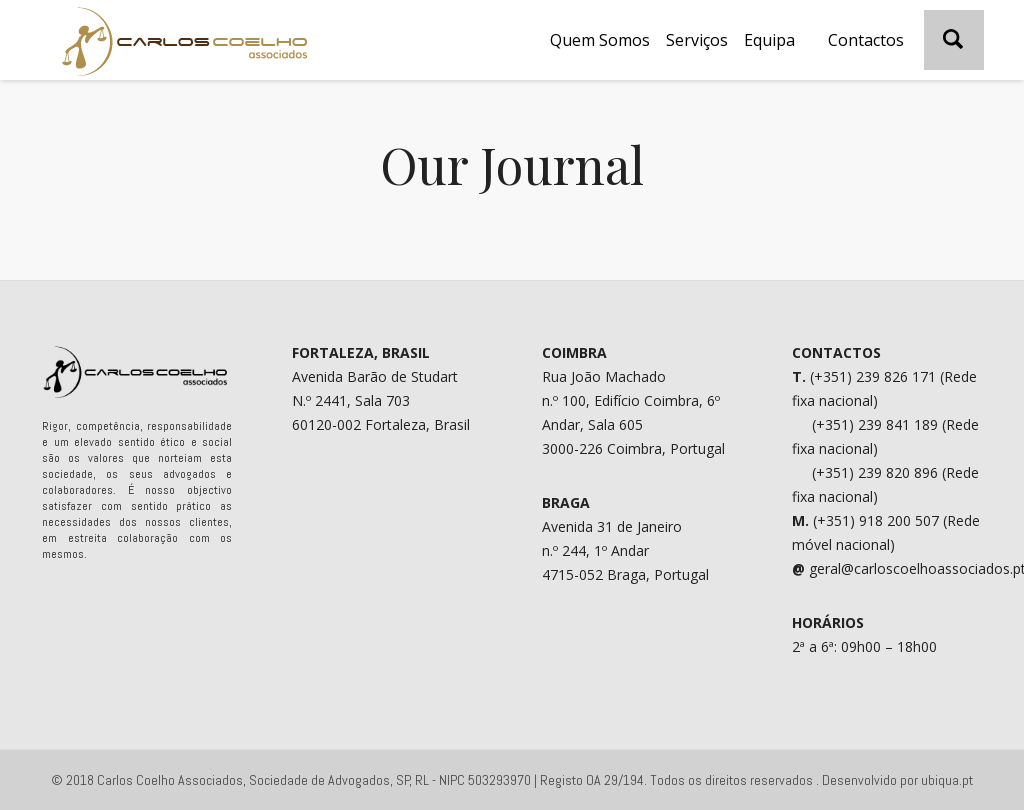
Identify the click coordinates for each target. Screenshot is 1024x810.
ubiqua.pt (947, 780)
